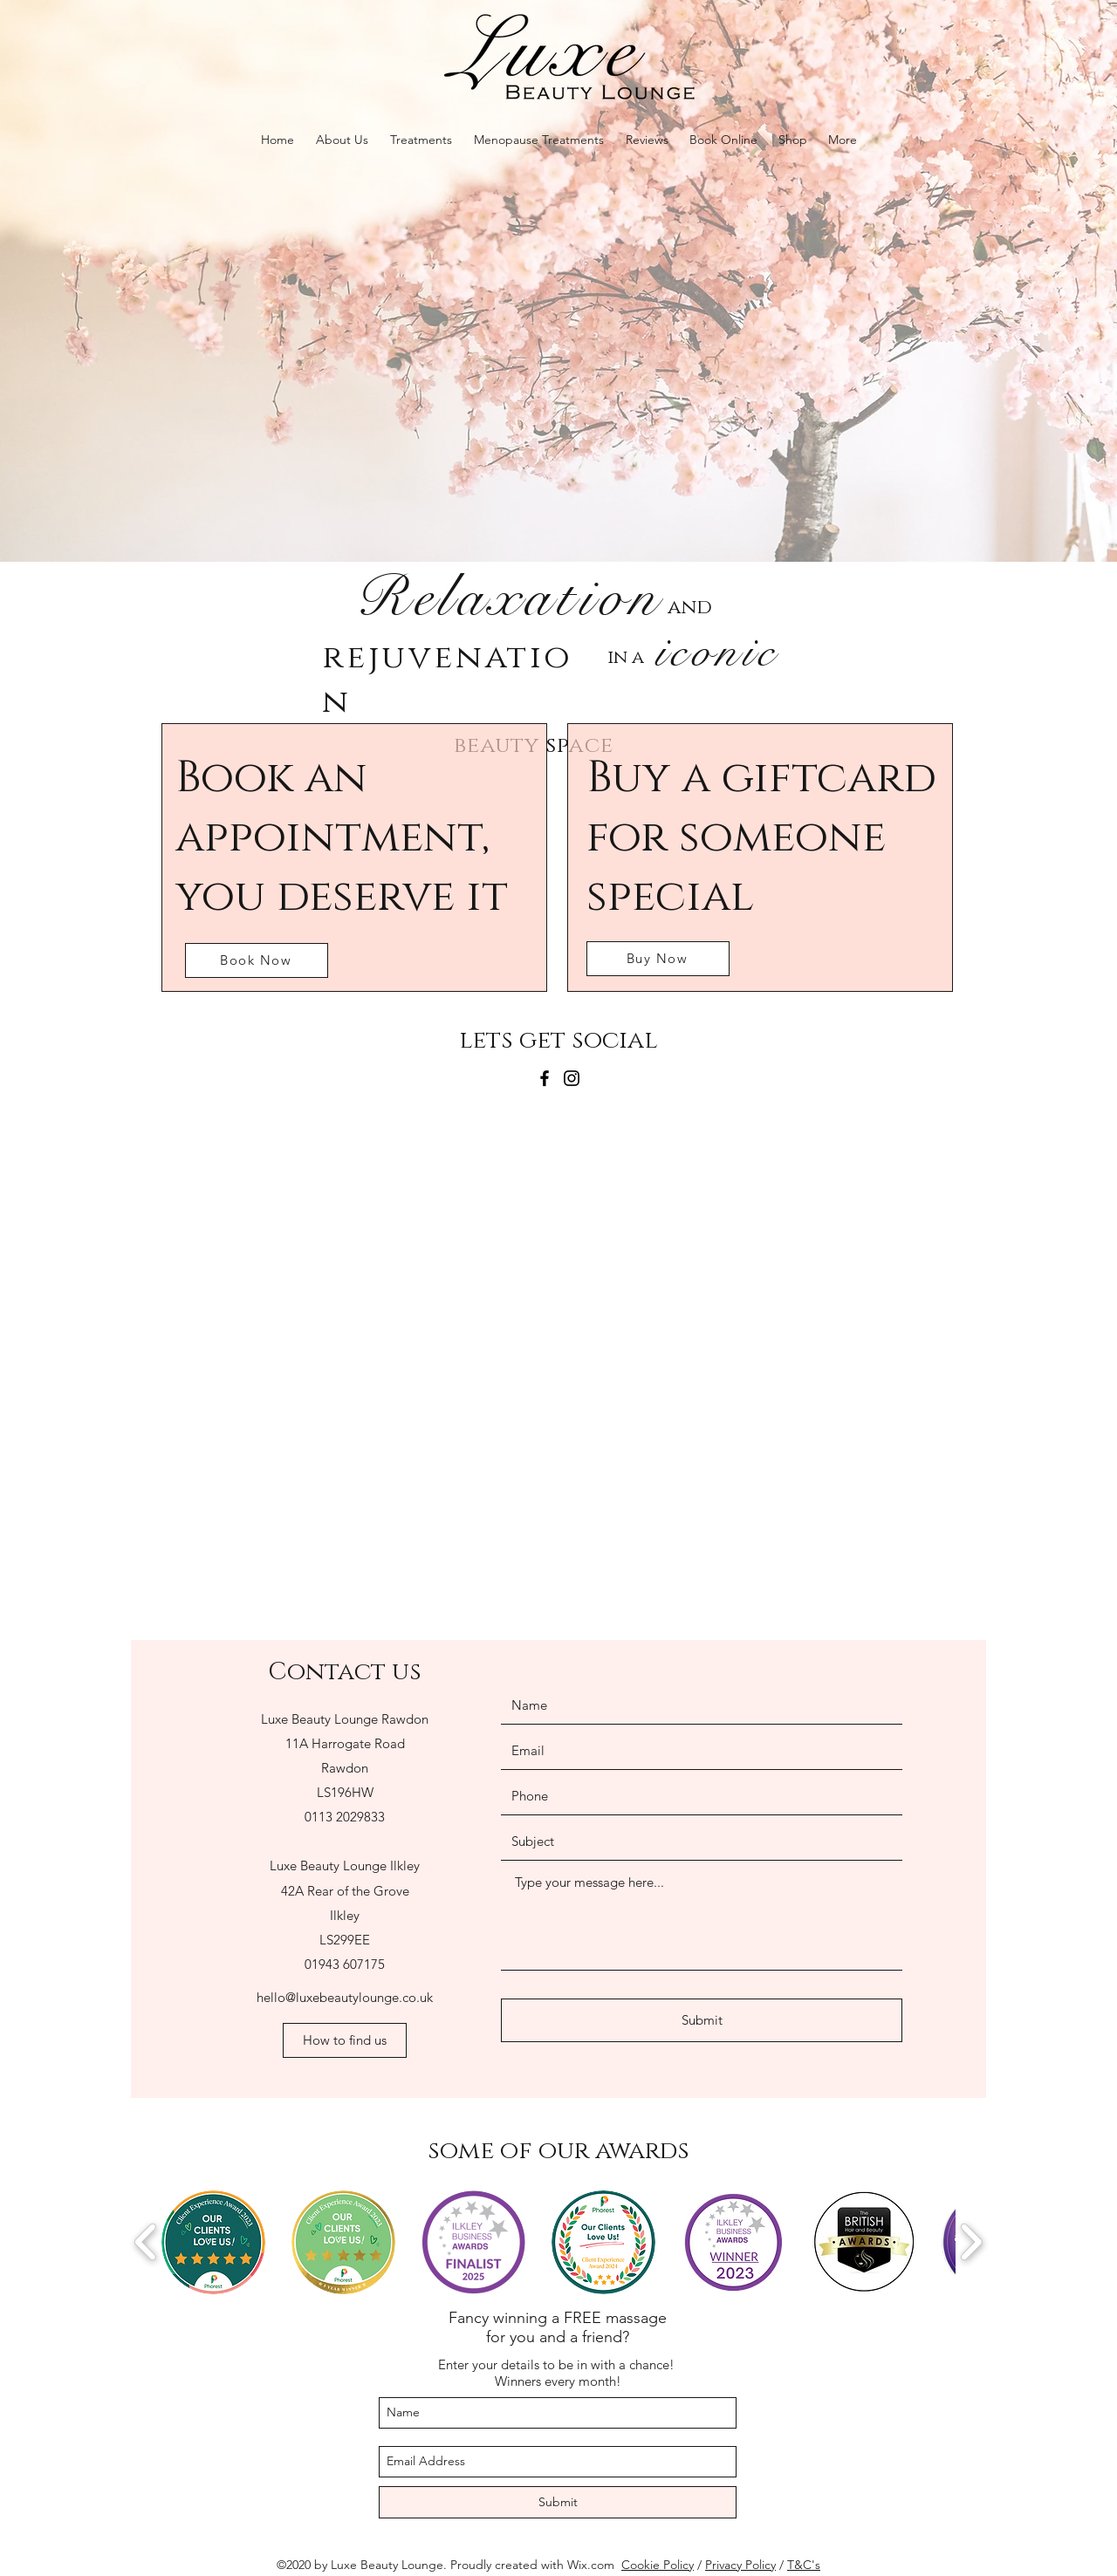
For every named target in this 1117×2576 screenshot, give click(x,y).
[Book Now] (256, 960)
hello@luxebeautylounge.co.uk (345, 1997)
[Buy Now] (658, 958)
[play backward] (146, 2241)
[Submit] (701, 2020)
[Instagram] (571, 1078)
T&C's (803, 2565)
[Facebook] (544, 1078)
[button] (213, 2242)
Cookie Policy (657, 2565)
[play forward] (970, 2241)
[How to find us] (345, 2040)
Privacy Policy (740, 2565)
